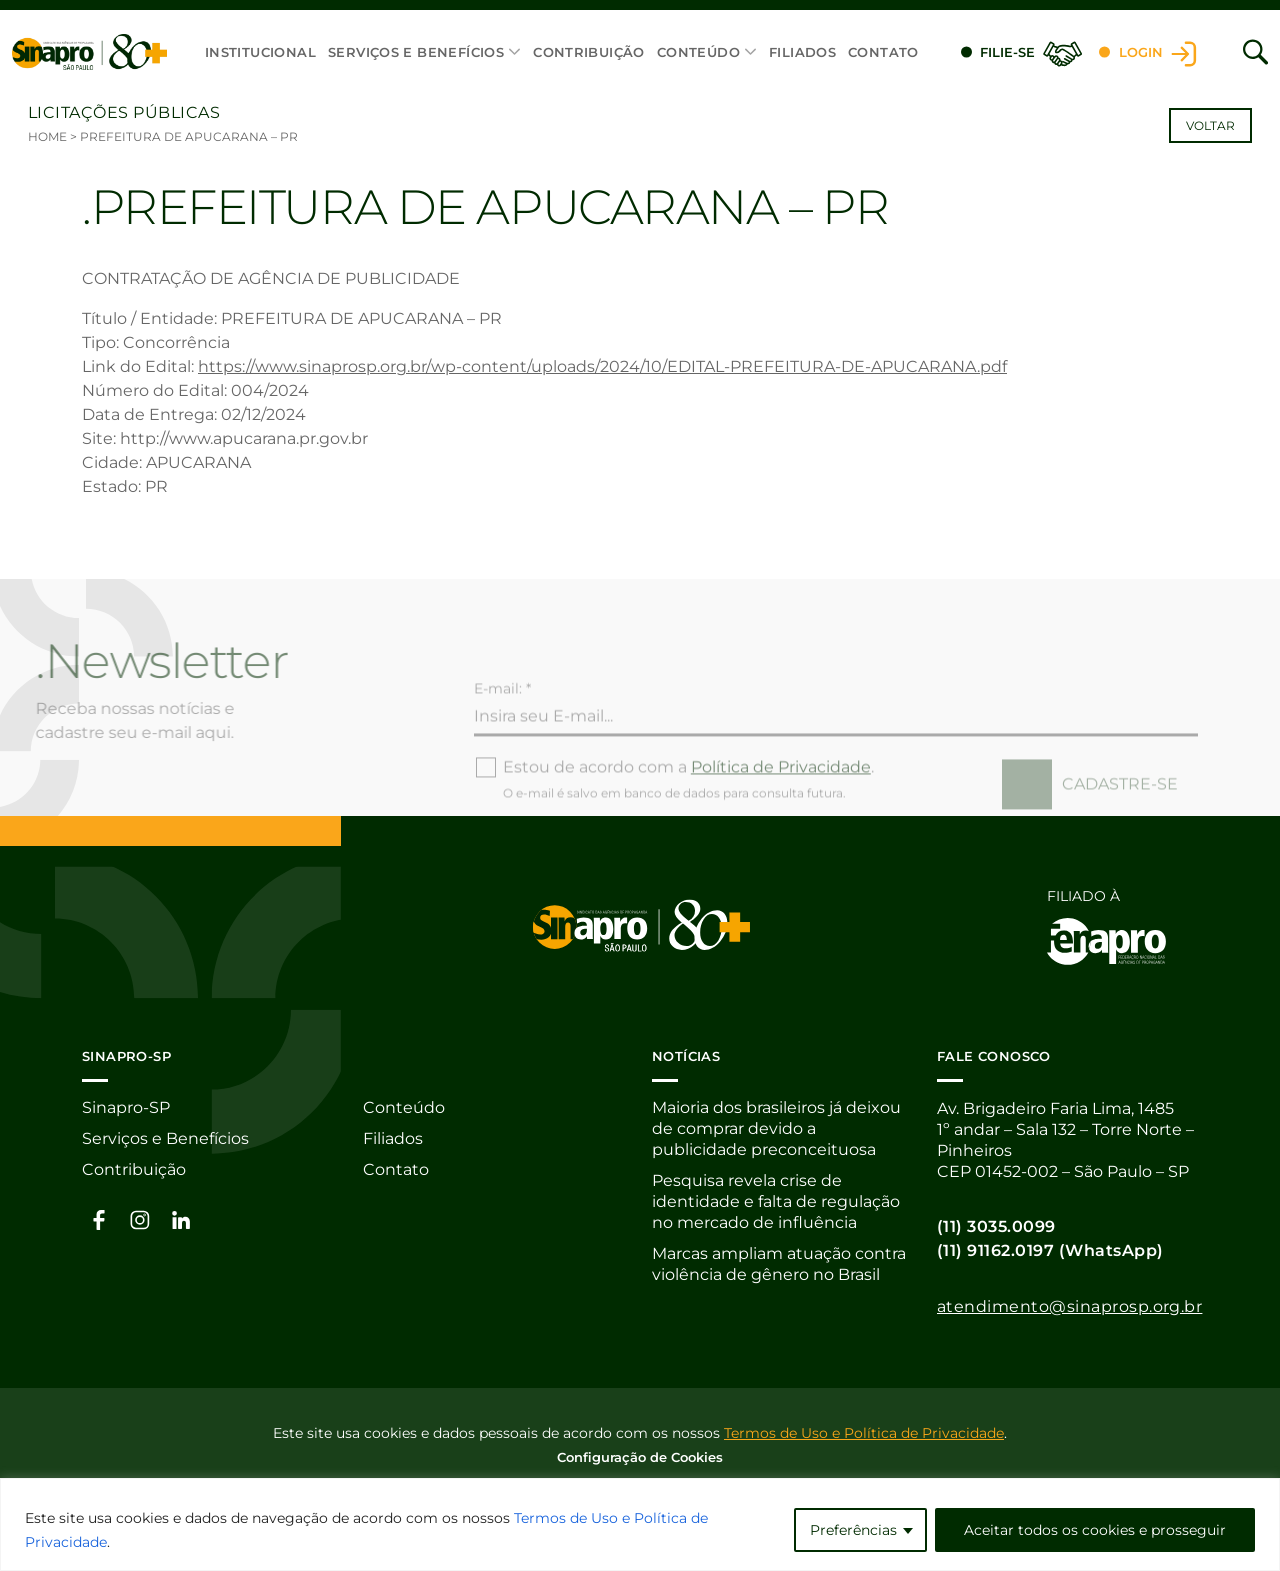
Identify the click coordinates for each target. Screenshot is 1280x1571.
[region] (640, 1524)
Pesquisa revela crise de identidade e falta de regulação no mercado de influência (776, 1202)
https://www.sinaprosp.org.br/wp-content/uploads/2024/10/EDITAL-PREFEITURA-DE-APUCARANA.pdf (602, 366)
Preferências (853, 1530)
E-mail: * (502, 719)
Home (47, 136)
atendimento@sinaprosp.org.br (1069, 1306)
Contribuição (589, 52)
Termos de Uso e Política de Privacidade (864, 1432)
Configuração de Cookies (640, 1456)
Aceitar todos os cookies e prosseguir (1095, 1530)
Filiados (802, 52)
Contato (883, 52)
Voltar (1210, 125)
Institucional (260, 52)
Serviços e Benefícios (416, 52)
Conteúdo (698, 52)
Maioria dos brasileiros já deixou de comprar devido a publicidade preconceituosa (776, 1129)
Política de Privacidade (781, 797)
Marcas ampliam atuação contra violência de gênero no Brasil (779, 1265)
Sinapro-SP (126, 1108)
